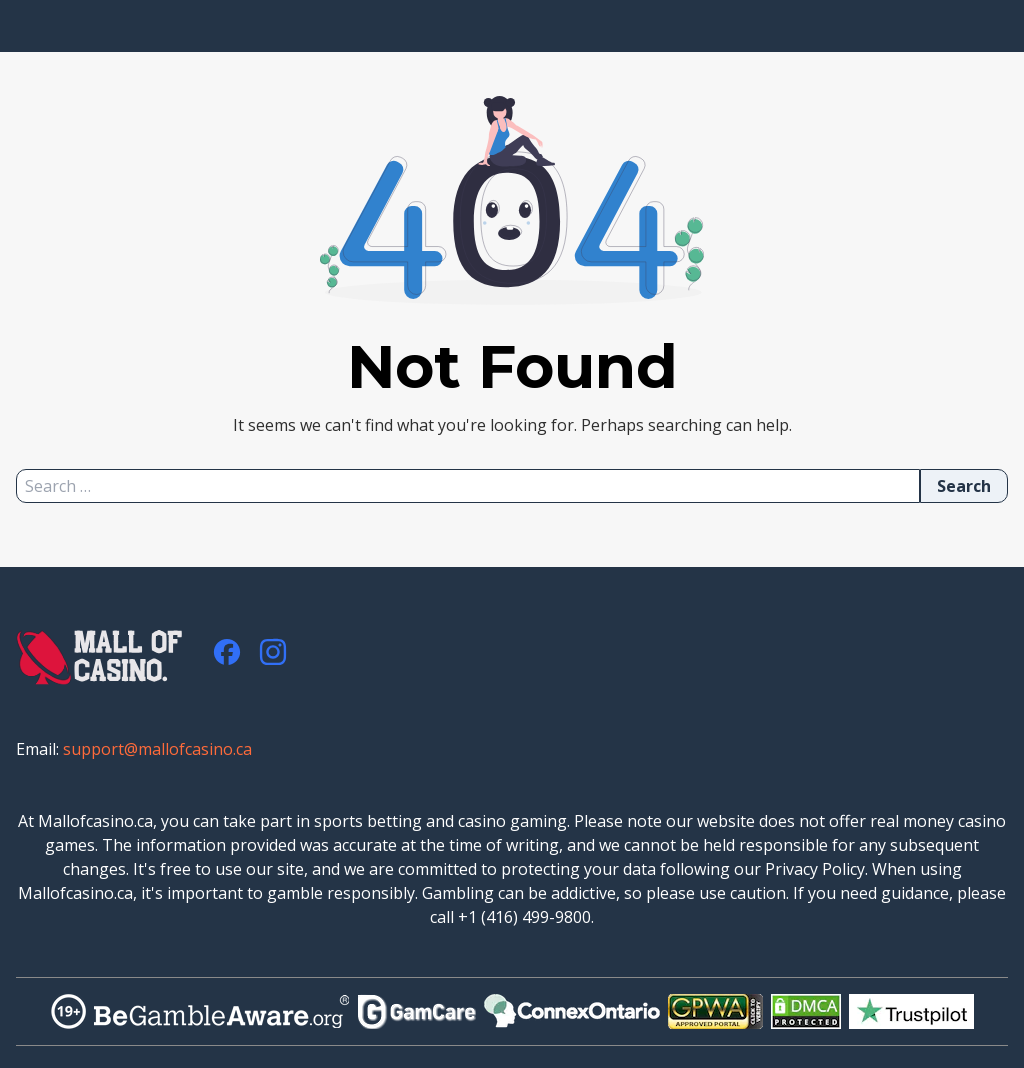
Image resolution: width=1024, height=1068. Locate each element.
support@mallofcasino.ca (157, 749)
